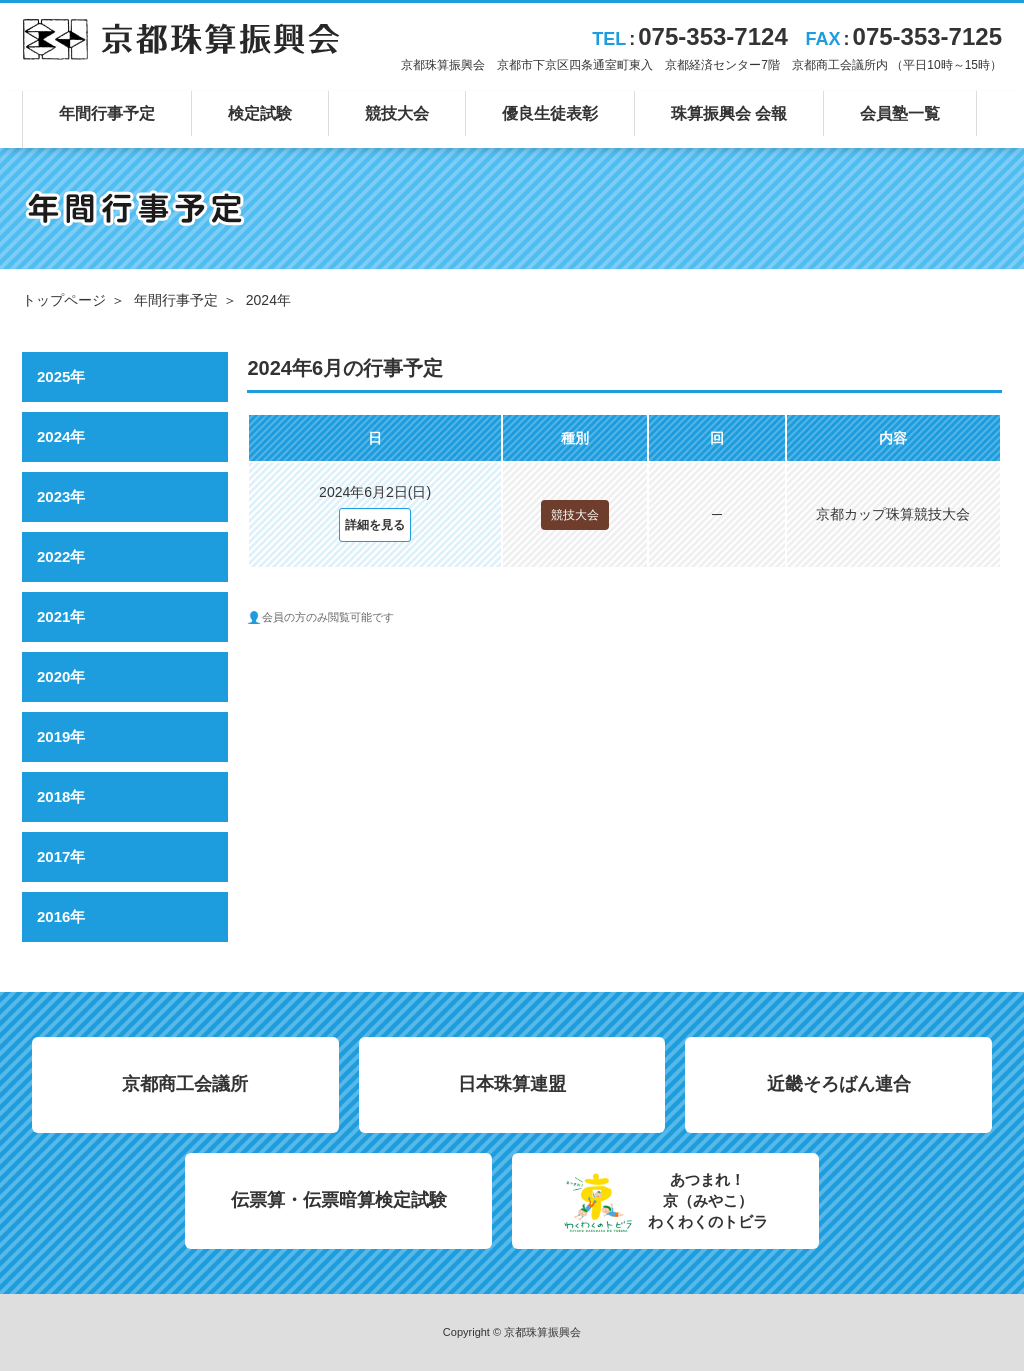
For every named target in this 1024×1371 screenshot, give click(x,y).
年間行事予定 (176, 300)
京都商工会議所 (185, 1084)
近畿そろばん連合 (839, 1084)
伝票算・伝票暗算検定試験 (339, 1200)
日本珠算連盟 (512, 1084)
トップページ (64, 300)
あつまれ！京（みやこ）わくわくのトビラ (708, 1200)
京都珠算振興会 (181, 39)
